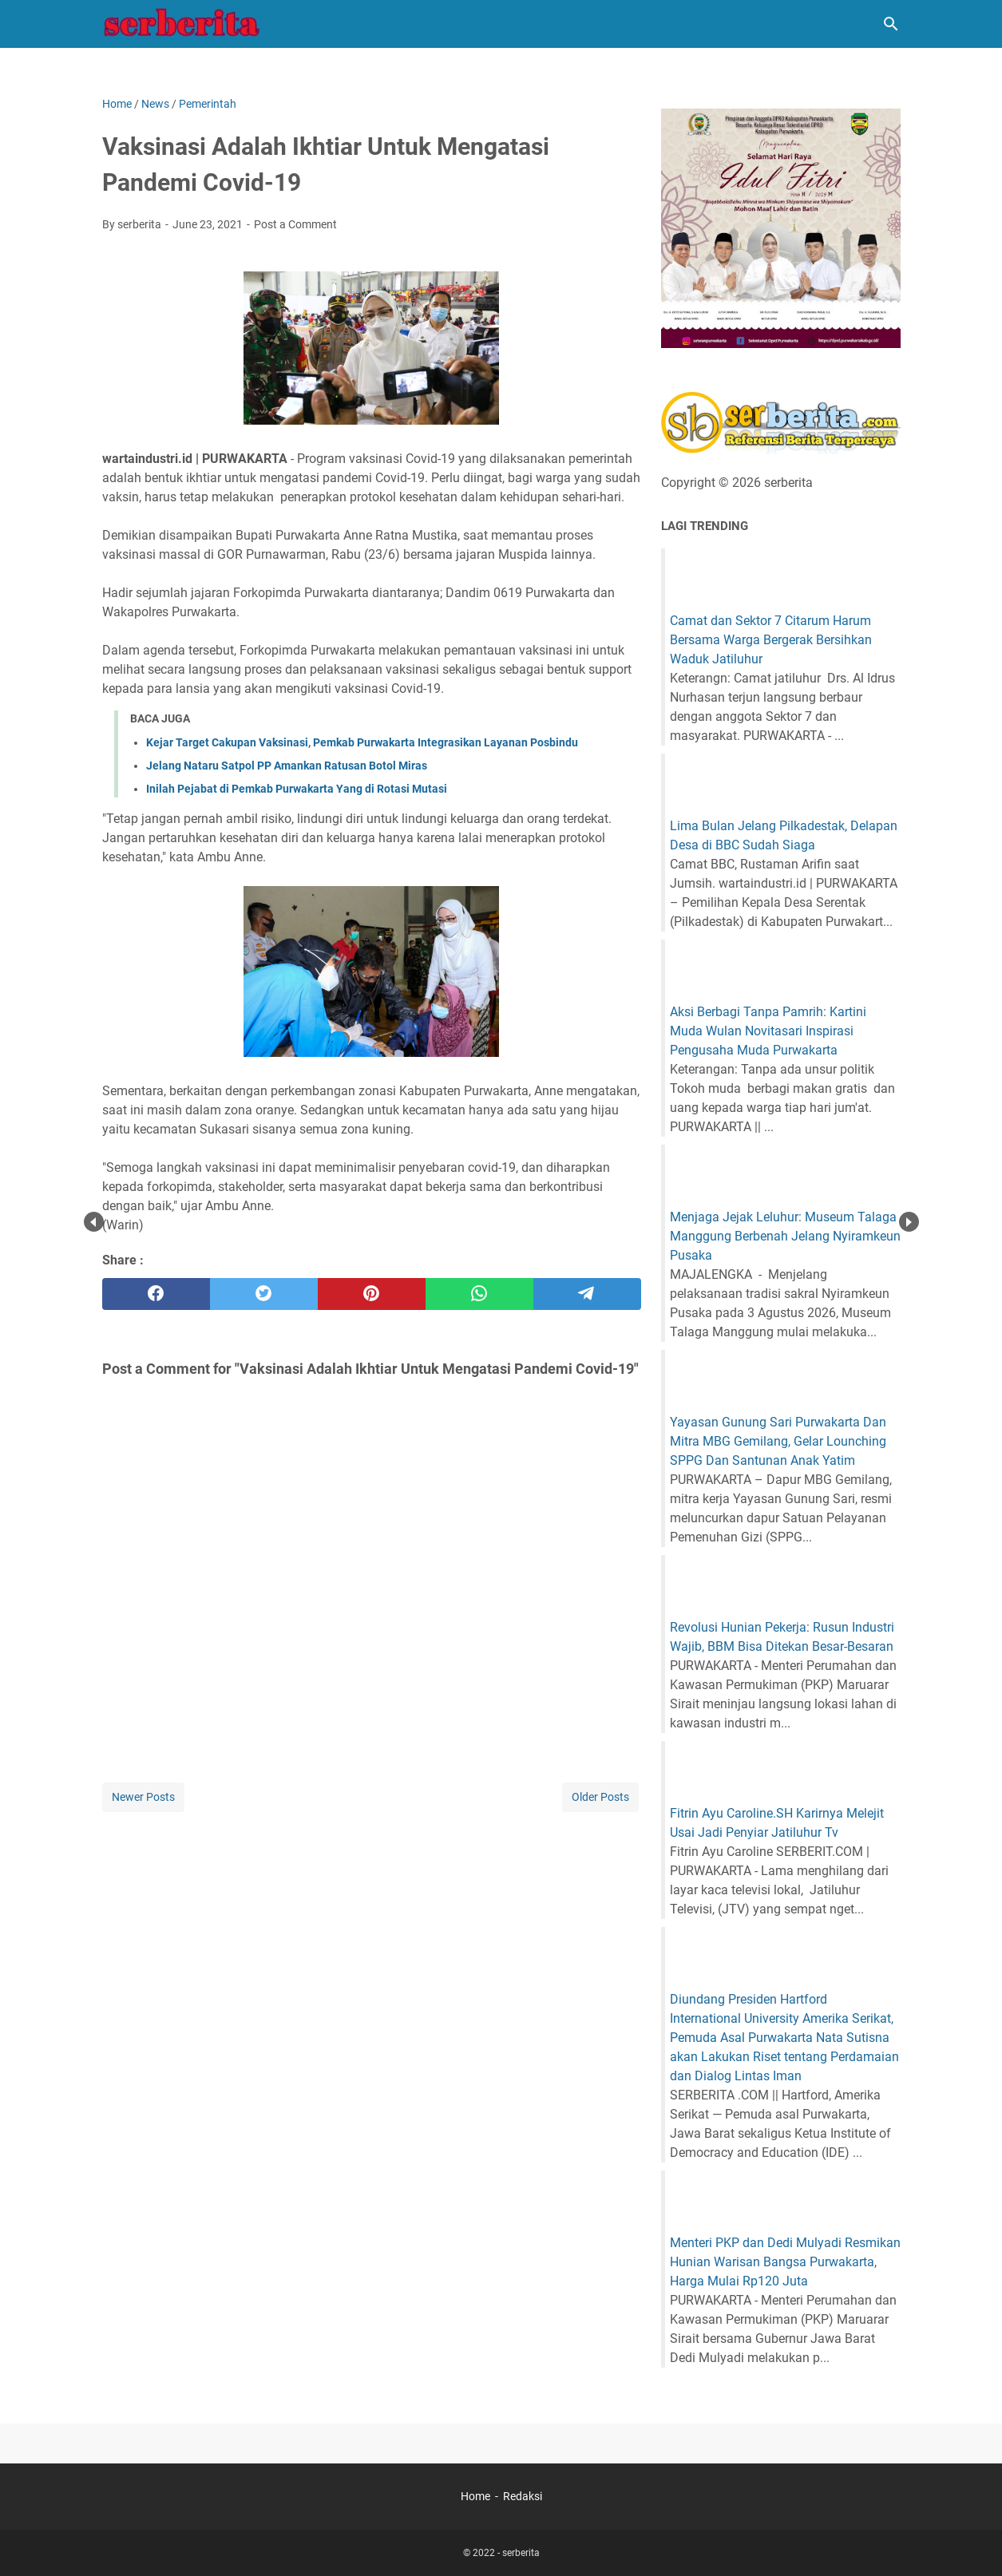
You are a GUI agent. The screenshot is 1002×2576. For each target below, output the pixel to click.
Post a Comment (295, 224)
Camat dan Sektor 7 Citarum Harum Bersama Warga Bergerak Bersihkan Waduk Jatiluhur (771, 640)
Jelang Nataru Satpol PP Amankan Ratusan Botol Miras (286, 765)
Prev (94, 1222)
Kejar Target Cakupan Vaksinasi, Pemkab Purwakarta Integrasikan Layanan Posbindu (362, 742)
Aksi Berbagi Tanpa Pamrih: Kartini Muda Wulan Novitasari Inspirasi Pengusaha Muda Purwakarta (768, 1031)
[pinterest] (372, 1294)
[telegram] (587, 1294)
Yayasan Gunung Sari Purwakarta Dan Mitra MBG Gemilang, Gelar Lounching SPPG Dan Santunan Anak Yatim (778, 1441)
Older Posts (600, 1797)
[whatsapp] (479, 1294)
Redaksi (522, 2496)
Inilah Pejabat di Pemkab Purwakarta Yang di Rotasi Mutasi (296, 788)
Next (909, 1222)
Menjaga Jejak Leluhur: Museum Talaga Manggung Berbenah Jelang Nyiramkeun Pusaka (785, 1236)
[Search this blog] (891, 24)
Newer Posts (143, 1797)
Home (475, 2496)
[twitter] (264, 1294)
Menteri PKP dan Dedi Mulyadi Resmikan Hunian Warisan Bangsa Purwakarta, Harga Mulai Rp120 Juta (785, 2262)
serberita (521, 2552)
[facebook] (156, 1294)
